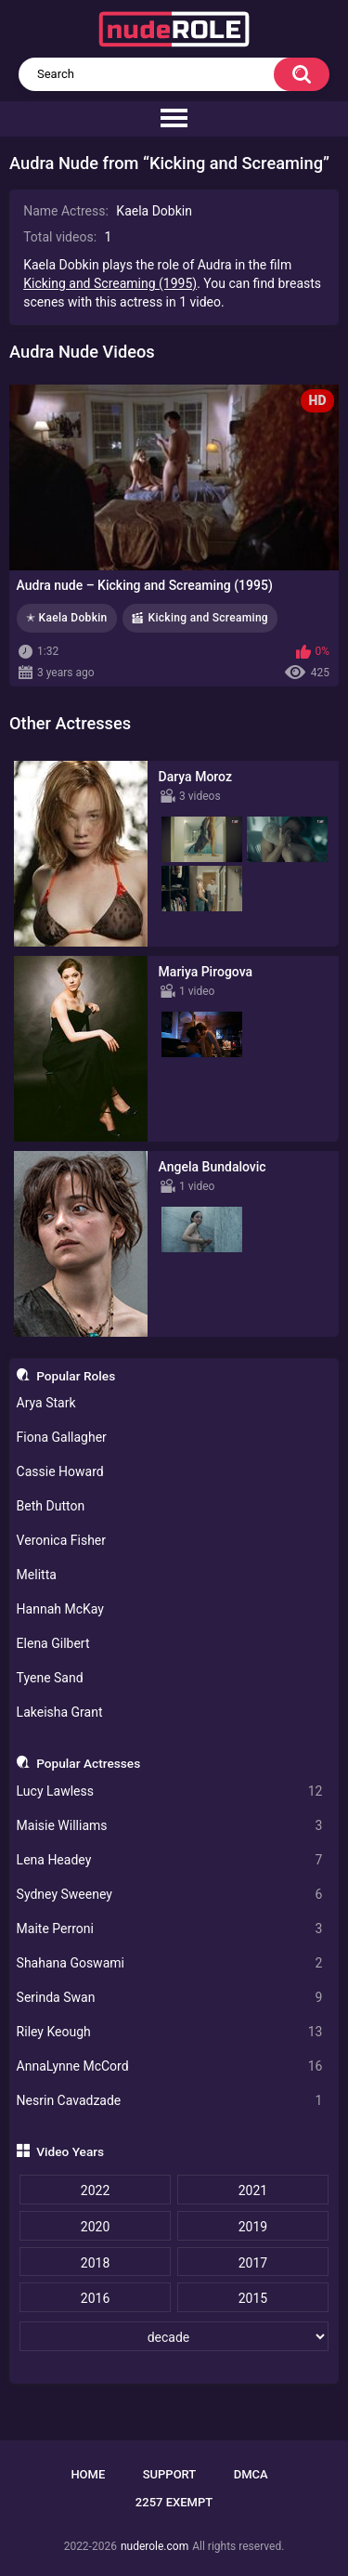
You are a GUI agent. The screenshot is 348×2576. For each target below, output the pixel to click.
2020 (95, 2226)
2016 (95, 2298)
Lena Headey (170, 1860)
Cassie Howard (60, 1471)
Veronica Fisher (61, 1540)
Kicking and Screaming (208, 617)
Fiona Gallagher (62, 1437)
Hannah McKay (60, 1609)
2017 (252, 2263)
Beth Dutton (51, 1505)
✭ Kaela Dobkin (67, 617)
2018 (95, 2263)
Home (88, 2474)
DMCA (251, 2474)
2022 (95, 2190)
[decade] (174, 2336)
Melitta (37, 1574)
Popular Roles (75, 1375)
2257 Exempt (174, 2502)
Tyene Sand (50, 1677)
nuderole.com (154, 2546)
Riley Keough (170, 2032)
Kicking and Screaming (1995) (110, 283)
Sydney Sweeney (170, 1895)
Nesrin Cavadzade (170, 2101)
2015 (252, 2298)
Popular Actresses (88, 1763)
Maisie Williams (170, 1826)
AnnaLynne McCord (170, 2066)
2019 (252, 2226)
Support (170, 2474)
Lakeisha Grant (60, 1712)
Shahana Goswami (170, 1963)
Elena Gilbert (53, 1643)
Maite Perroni (170, 1929)
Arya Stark (46, 1402)
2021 (252, 2190)
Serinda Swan (170, 1998)
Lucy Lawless (170, 1791)
